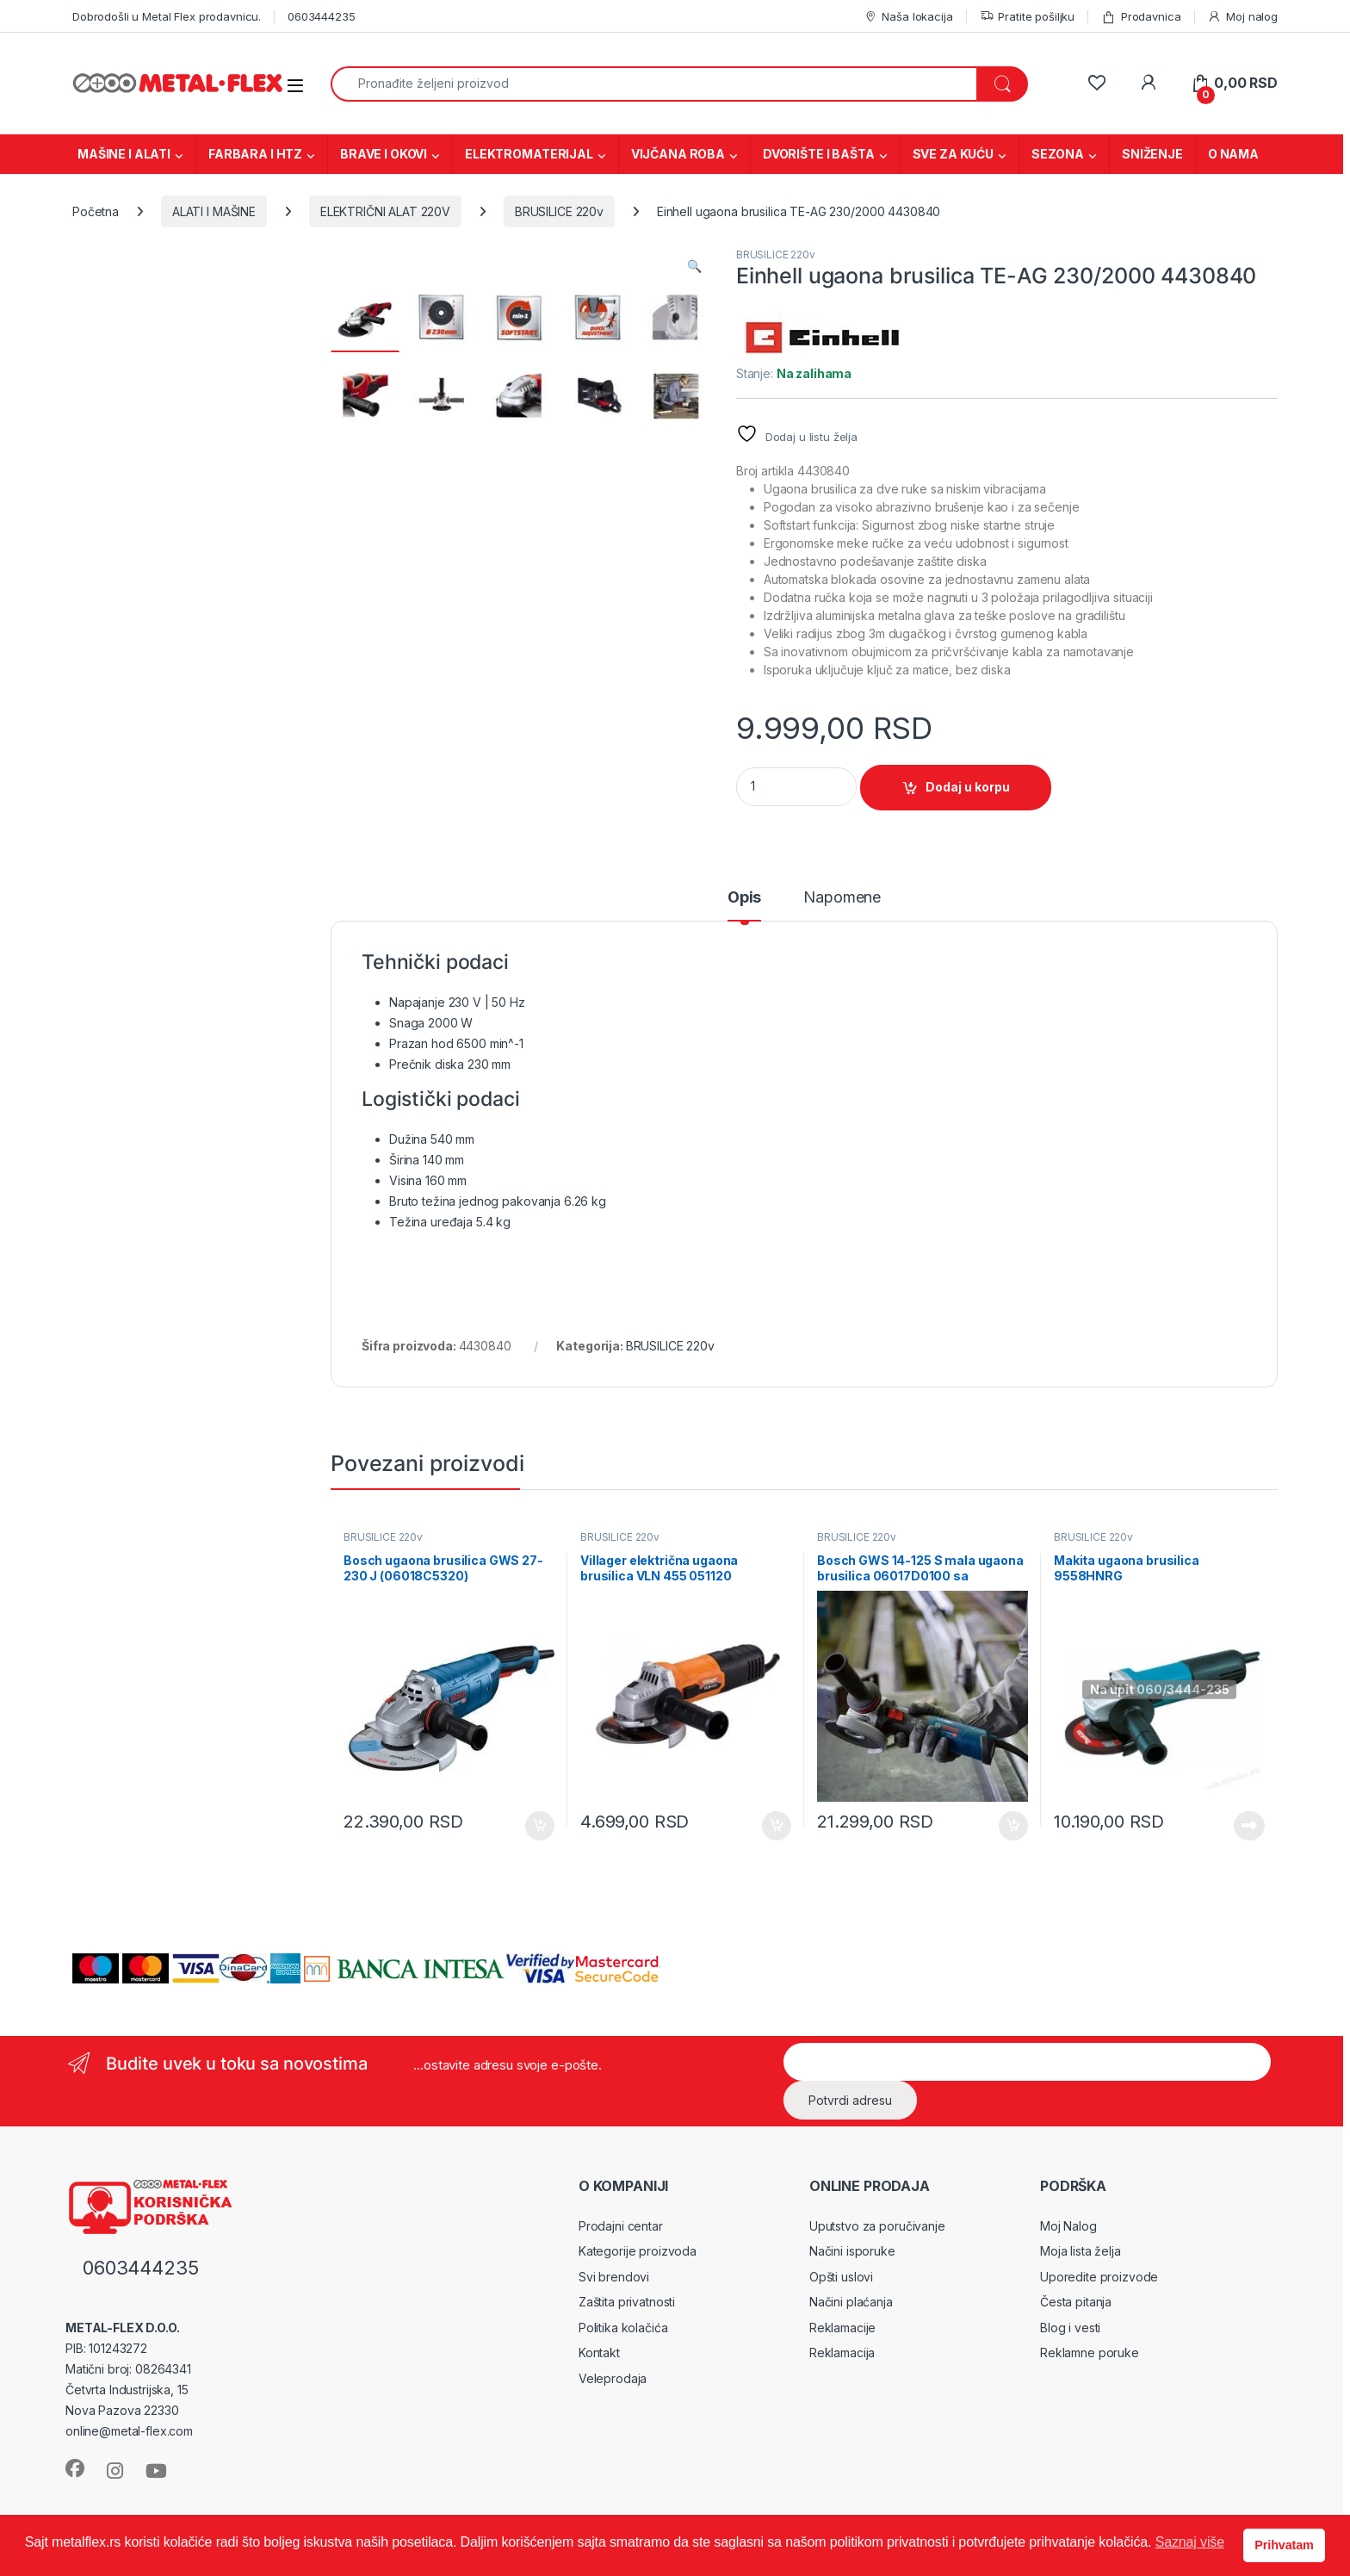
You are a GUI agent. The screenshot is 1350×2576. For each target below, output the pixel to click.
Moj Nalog (1068, 2226)
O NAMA (1233, 153)
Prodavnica (1140, 16)
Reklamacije (842, 2327)
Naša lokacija (908, 16)
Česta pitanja (1076, 2301)
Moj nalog (1242, 16)
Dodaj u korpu (968, 786)
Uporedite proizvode (1099, 2276)
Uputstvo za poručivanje (877, 2226)
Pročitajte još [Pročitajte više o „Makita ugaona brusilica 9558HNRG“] (1249, 1825)
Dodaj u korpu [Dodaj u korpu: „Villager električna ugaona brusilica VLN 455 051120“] (776, 1825)
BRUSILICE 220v (559, 211)
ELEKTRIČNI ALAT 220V (385, 211)
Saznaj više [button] (1189, 2542)
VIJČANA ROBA (678, 153)
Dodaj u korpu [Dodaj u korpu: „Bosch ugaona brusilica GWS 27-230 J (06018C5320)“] (539, 1825)
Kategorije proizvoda (638, 2251)
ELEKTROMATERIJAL (529, 153)
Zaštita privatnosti (627, 2301)
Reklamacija (842, 2352)
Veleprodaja (613, 2378)
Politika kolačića (623, 2327)
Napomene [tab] (842, 898)
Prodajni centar (621, 2226)
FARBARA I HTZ (255, 153)
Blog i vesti (1070, 2327)
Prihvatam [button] (1283, 2545)
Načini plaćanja (851, 2301)
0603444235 (322, 16)
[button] (694, 266)
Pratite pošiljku (1027, 16)
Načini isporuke (852, 2251)
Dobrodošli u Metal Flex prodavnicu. (166, 16)
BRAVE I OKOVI (383, 153)
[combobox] (654, 84)
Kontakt (599, 2352)
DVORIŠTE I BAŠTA (819, 153)
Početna (95, 211)
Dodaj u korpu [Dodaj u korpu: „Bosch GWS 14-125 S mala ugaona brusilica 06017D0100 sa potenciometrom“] (1013, 1825)
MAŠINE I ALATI (123, 153)
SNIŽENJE (1152, 153)
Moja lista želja (1080, 2251)
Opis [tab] (744, 898)
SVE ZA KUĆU (953, 153)
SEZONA (1057, 153)
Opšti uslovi (841, 2276)
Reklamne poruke (1089, 2352)
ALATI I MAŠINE (214, 211)
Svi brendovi (614, 2276)
